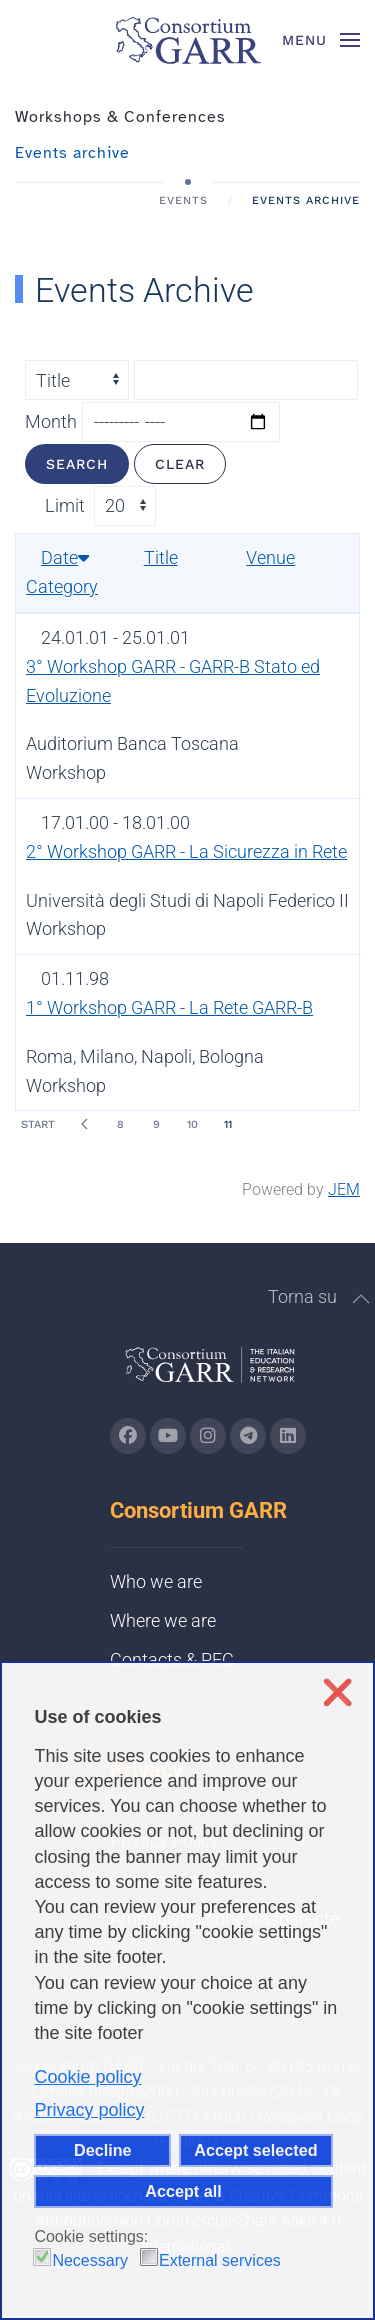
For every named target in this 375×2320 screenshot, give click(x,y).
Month (51, 421)
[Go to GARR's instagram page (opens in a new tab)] (208, 1436)
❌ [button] (337, 1692)
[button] (321, 40)
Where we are (163, 1620)
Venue (270, 557)
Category (62, 586)
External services (220, 2260)
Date (65, 557)
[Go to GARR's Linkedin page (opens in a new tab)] (288, 1436)
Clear (180, 464)
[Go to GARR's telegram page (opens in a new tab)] (248, 1436)
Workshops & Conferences (120, 117)
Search (77, 464)
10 (192, 1124)
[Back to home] (188, 40)
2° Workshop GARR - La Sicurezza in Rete (186, 851)
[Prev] (84, 1124)
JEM (344, 1189)
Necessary (90, 2260)
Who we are (156, 1581)
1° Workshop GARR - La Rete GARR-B (169, 1007)
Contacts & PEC (172, 1659)
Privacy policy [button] (89, 2110)
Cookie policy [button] (87, 2077)
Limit (65, 505)
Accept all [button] (183, 2191)
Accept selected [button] (255, 2150)
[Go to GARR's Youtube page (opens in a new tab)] (168, 1436)
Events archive (72, 153)
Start (38, 1124)
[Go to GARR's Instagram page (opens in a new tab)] (128, 1436)
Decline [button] (103, 2150)
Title (161, 557)
